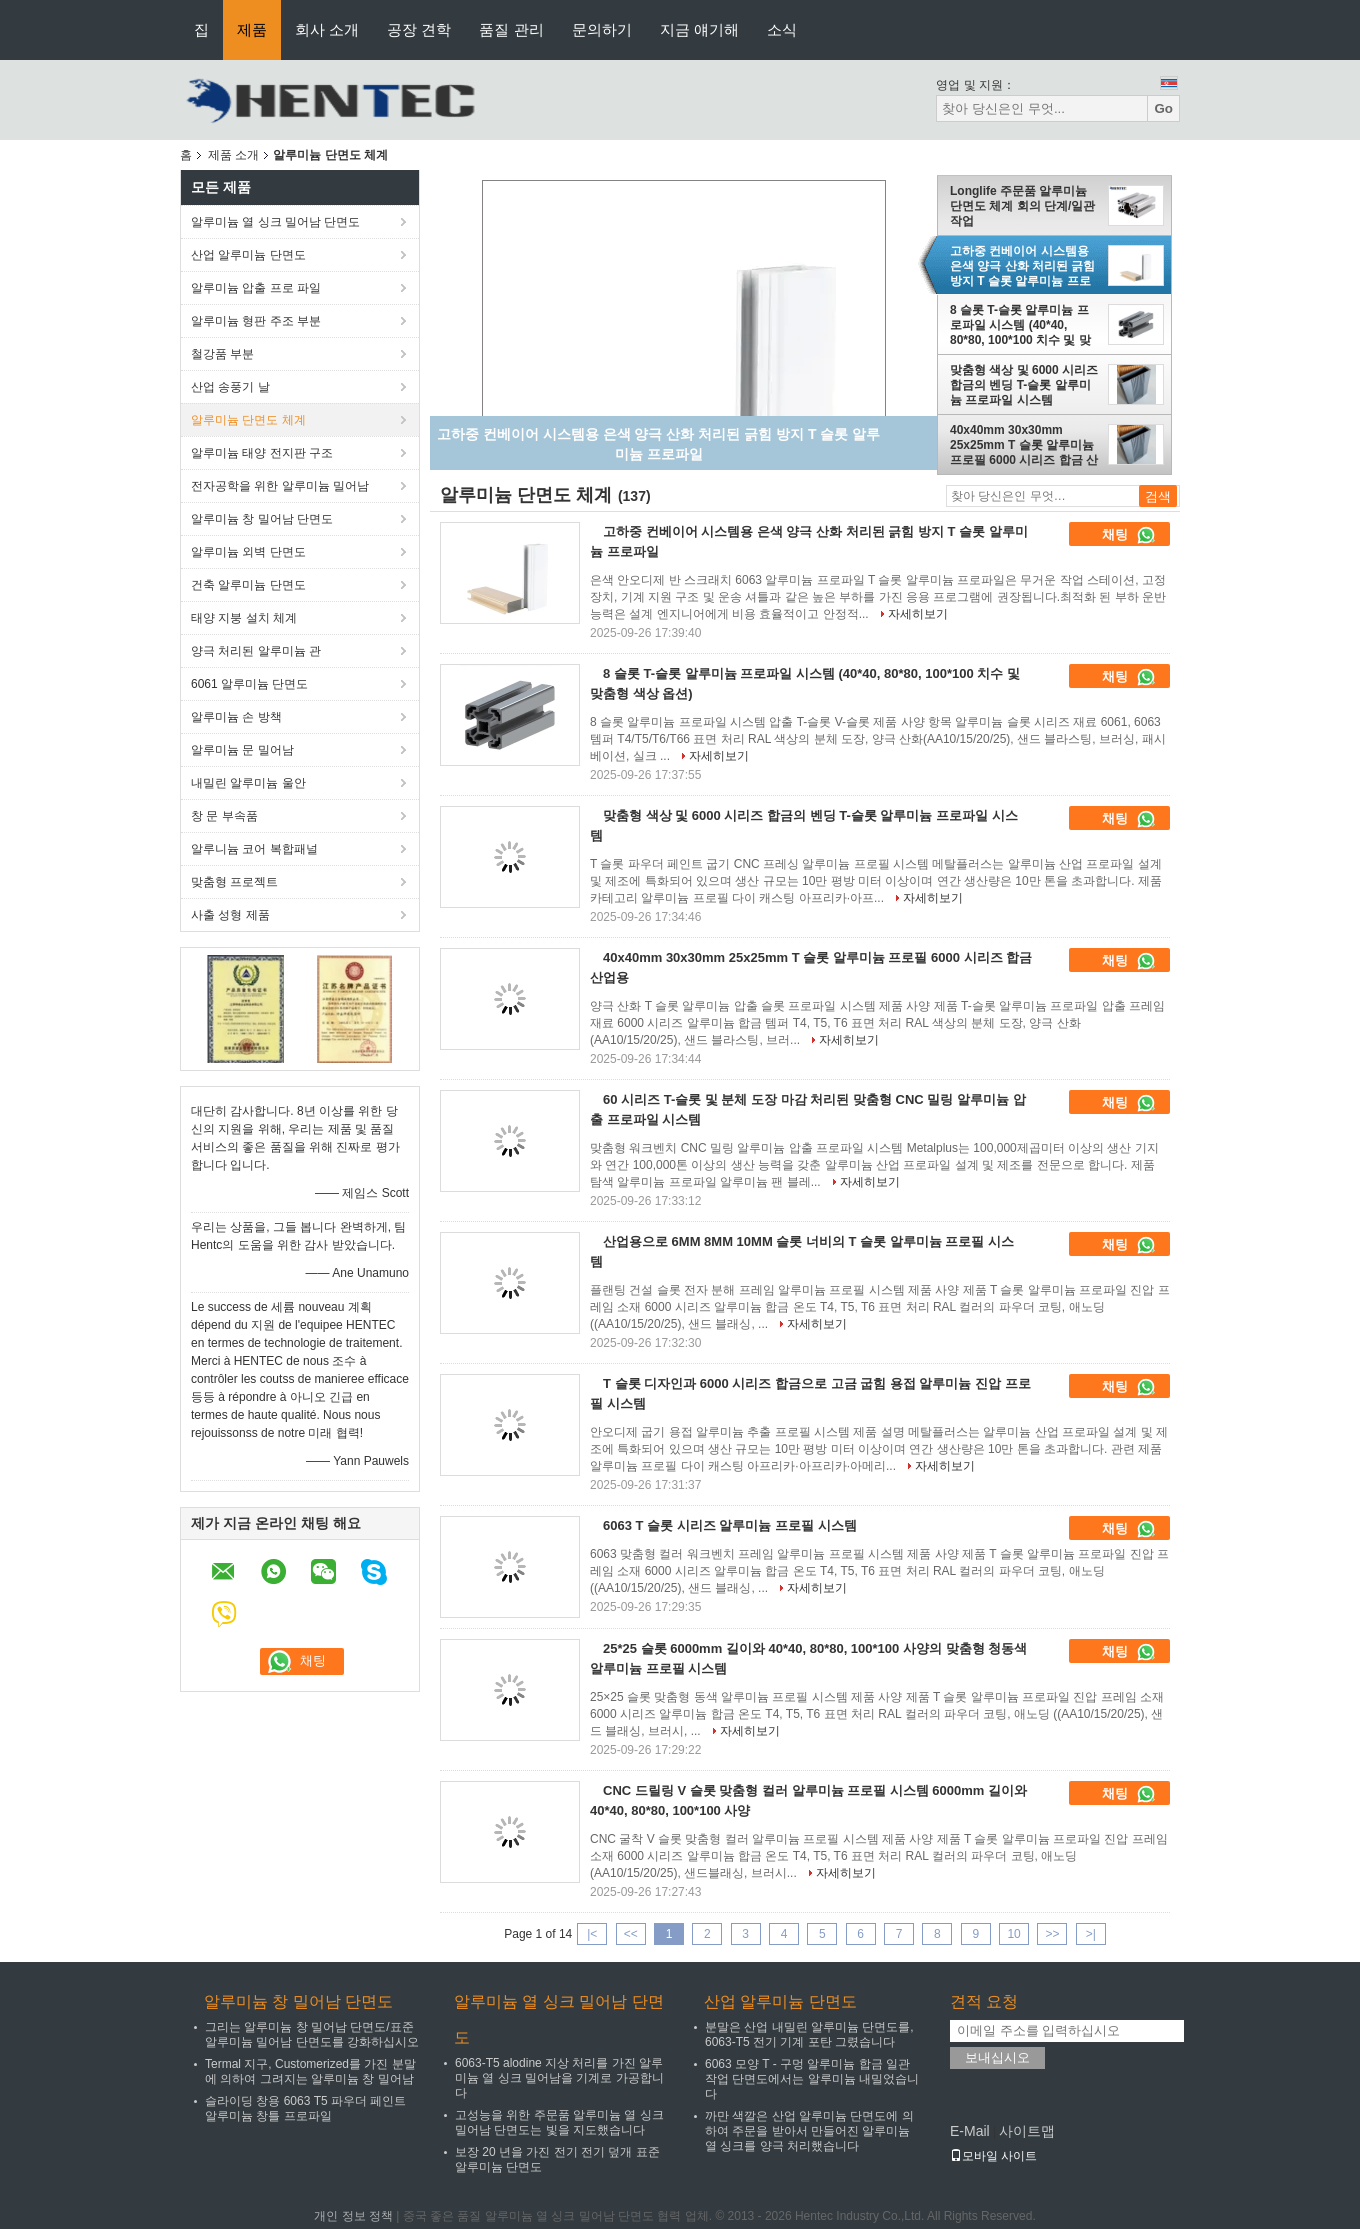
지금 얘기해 (699, 29)
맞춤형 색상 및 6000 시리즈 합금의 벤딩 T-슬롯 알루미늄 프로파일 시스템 (1024, 385)
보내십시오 (997, 2057)
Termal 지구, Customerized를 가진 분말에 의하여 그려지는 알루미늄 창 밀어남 (310, 2071)
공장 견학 (419, 29)
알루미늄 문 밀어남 (242, 750)
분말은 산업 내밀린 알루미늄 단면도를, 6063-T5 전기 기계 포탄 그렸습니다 (809, 2034)
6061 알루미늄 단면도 (249, 684)
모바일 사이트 (993, 2156)
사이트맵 (1027, 2131)
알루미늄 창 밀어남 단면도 (262, 519)
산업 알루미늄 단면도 (248, 255)
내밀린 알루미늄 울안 (248, 783)
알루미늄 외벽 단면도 (248, 552)
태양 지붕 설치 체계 (244, 618)
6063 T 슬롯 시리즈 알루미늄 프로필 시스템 (730, 1525)
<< (631, 1934)
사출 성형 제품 (230, 915)
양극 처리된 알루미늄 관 (256, 651)
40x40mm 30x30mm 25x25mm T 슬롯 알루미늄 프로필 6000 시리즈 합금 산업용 (1024, 445)
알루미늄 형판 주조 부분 (256, 321)
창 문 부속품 (224, 816)
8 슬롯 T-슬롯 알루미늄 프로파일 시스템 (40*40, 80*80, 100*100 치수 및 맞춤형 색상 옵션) (1020, 325)
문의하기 (602, 29)
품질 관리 (511, 29)
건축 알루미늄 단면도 (248, 585)
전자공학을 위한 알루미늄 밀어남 (280, 486)
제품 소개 (233, 155)
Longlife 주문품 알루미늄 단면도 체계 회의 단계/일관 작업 (1022, 206)
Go (1163, 108)
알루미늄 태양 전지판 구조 (262, 453)
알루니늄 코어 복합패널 (254, 849)
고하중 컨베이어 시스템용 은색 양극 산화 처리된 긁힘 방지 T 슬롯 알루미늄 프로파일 (1022, 266)
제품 (252, 29)
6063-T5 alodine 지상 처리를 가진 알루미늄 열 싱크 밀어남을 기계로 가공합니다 (559, 2078)
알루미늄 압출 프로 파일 (256, 288)
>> (1052, 1934)
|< (592, 1934)
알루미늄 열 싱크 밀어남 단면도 (275, 222)
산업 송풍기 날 (230, 387)
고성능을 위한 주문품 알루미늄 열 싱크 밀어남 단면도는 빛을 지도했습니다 (559, 2122)
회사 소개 (327, 29)
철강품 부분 (222, 354)
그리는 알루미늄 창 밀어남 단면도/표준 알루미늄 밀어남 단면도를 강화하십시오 (312, 2034)
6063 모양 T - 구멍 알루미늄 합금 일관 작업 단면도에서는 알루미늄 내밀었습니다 (812, 2079)
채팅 (1129, 535)
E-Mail (970, 2131)
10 (1013, 1934)
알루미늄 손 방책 (236, 717)
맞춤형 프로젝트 (234, 882)
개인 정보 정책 (353, 2216)
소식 (782, 29)
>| (1091, 1934)
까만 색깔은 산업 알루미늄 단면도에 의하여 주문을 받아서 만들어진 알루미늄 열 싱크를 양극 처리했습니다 (809, 2131)
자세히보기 (918, 614)
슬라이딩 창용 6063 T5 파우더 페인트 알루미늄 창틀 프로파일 (305, 2108)
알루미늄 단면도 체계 (248, 420)
